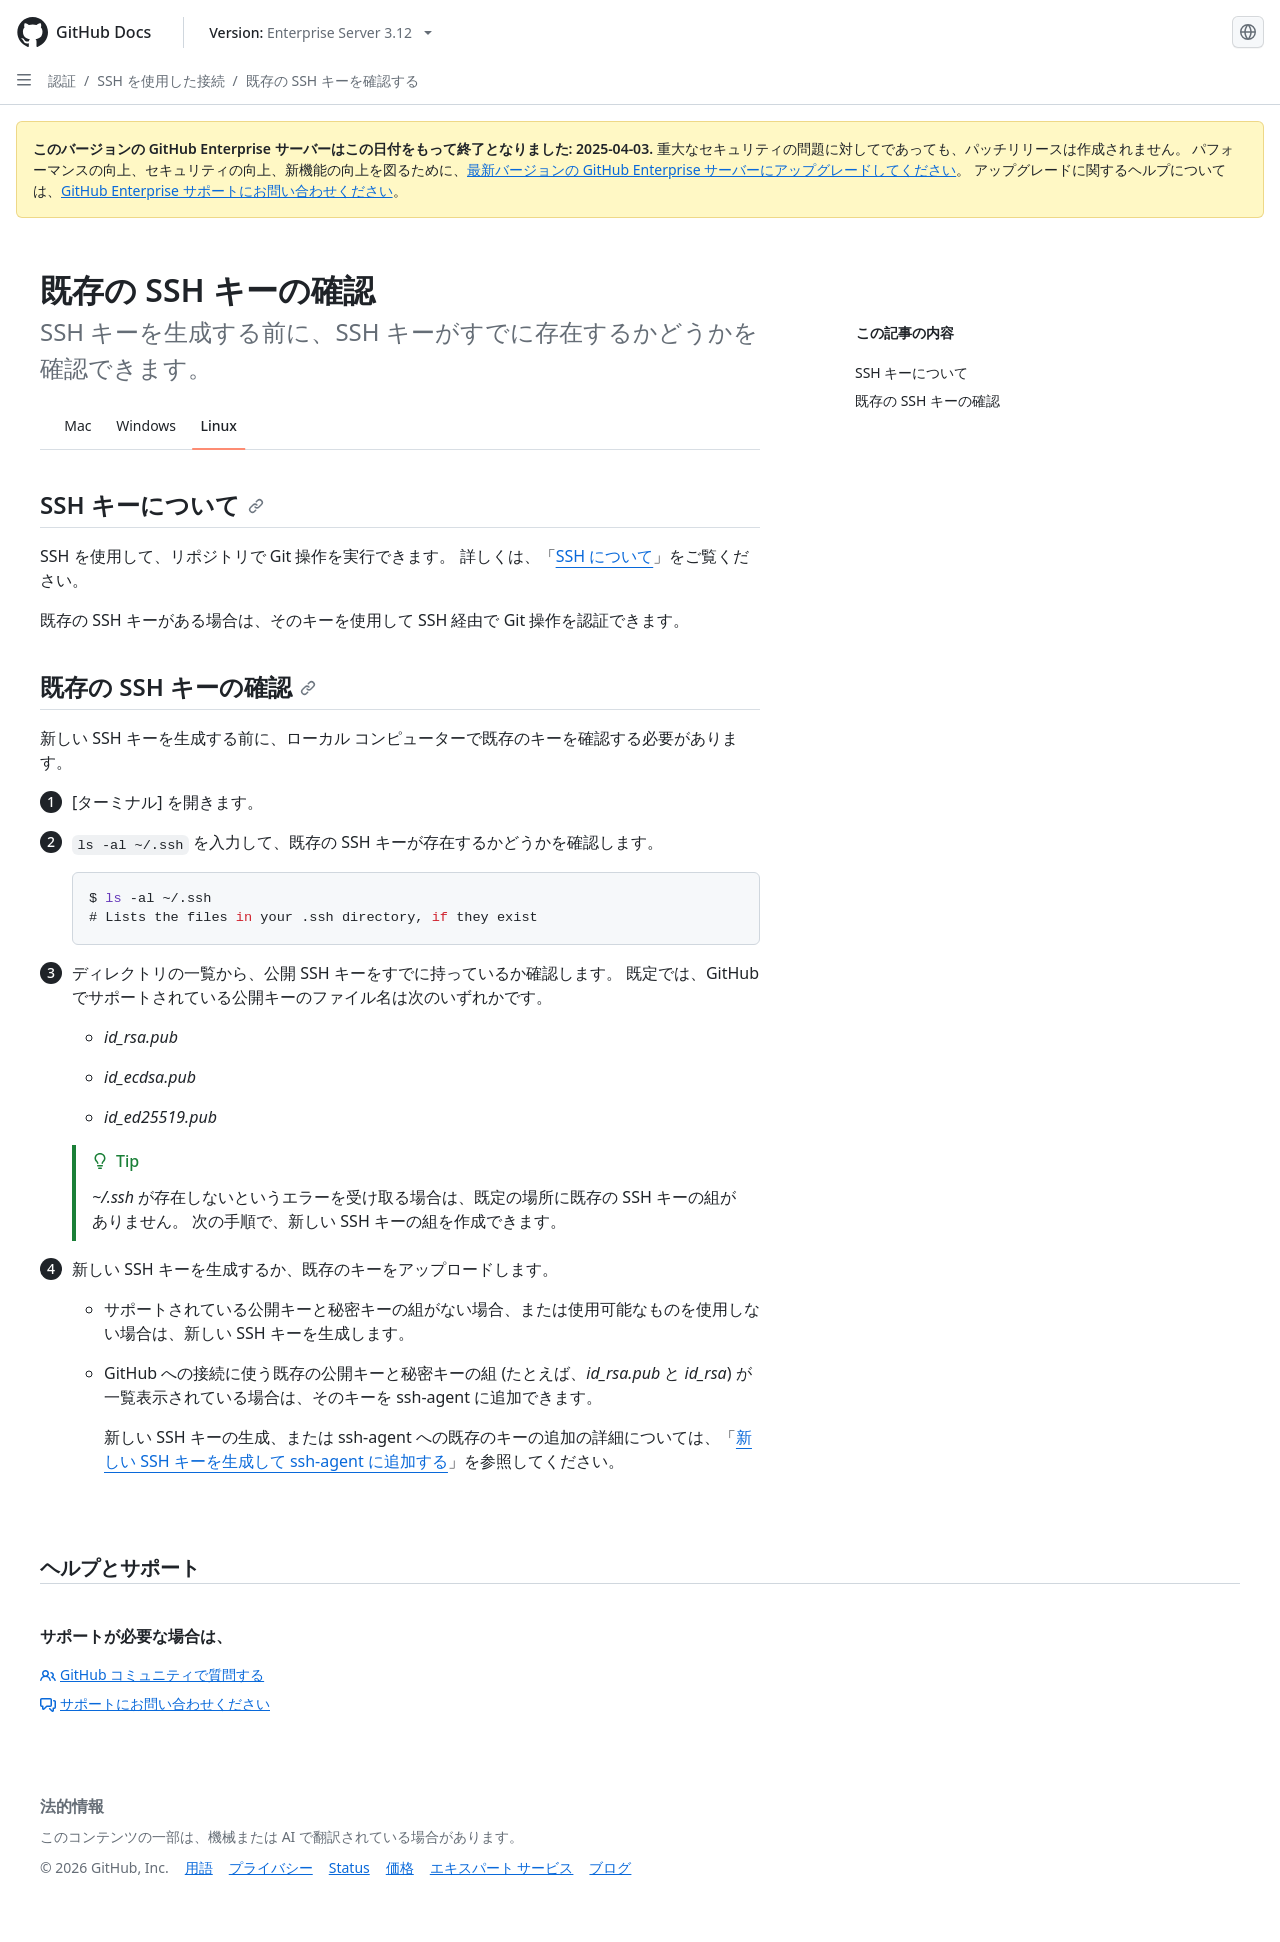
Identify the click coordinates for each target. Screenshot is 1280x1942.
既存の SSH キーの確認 (178, 686)
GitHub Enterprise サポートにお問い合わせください (227, 190)
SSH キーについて (152, 504)
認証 (62, 80)
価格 (400, 1867)
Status (349, 1867)
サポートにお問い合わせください (155, 1703)
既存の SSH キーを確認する (332, 80)
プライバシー (271, 1867)
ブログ (610, 1867)
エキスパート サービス (502, 1867)
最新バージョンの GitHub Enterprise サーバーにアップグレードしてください (711, 169)
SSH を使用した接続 (160, 80)
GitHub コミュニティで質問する (152, 1674)
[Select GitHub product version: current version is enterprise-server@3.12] (320, 32)
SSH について (605, 556)
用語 (199, 1867)
